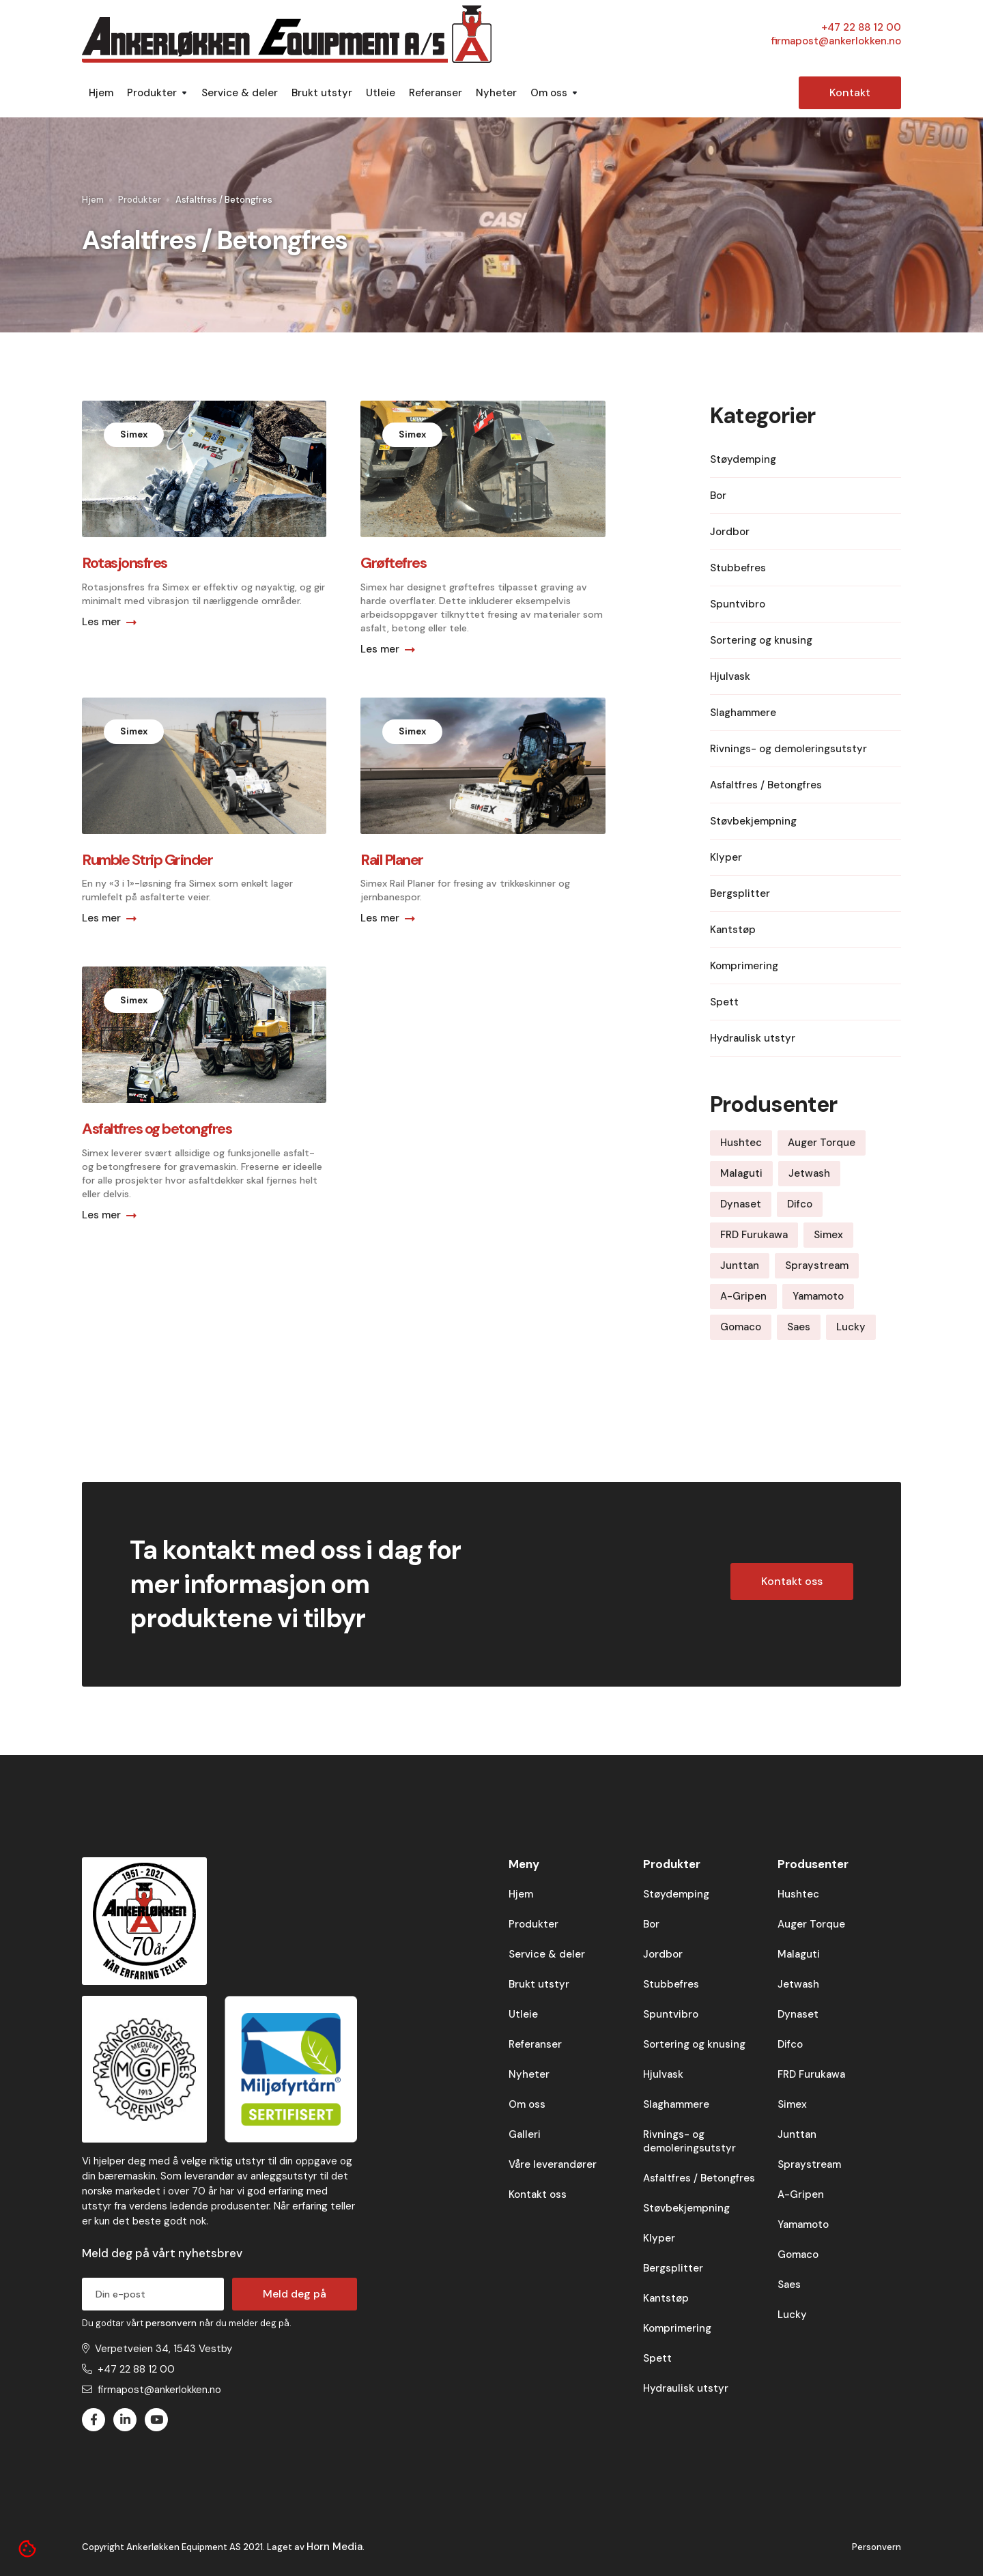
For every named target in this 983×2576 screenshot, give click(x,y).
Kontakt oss (792, 1581)
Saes (789, 2284)
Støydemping (676, 1894)
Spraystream (809, 2164)
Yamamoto (803, 2224)
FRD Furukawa (811, 2074)
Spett (657, 2358)
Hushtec (798, 1894)
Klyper (659, 2238)
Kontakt (849, 92)
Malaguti (799, 1954)
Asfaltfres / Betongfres (699, 2178)
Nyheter (496, 93)
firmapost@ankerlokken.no (836, 41)
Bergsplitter (673, 2268)
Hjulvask (663, 2074)
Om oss (527, 2104)
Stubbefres (671, 1984)
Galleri (525, 2134)
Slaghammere (676, 2104)
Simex (792, 2104)
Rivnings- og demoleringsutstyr (689, 2141)
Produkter (139, 199)
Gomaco (798, 2254)
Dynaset (798, 2014)
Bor (651, 1924)
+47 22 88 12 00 (861, 27)
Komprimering (677, 2328)
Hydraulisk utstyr (685, 2388)
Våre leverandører (553, 2164)
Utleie (380, 93)
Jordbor (663, 1954)
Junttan (797, 2134)
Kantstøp (666, 2298)
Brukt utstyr (321, 93)
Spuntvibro (670, 2014)
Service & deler (239, 93)
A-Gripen (801, 2194)
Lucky (792, 2314)
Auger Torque (811, 1924)
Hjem (101, 93)
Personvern (876, 2547)
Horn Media (334, 2546)
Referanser (435, 93)
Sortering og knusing (694, 2044)
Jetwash (798, 1984)
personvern (172, 2323)
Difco (790, 2044)
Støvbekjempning (686, 2208)
